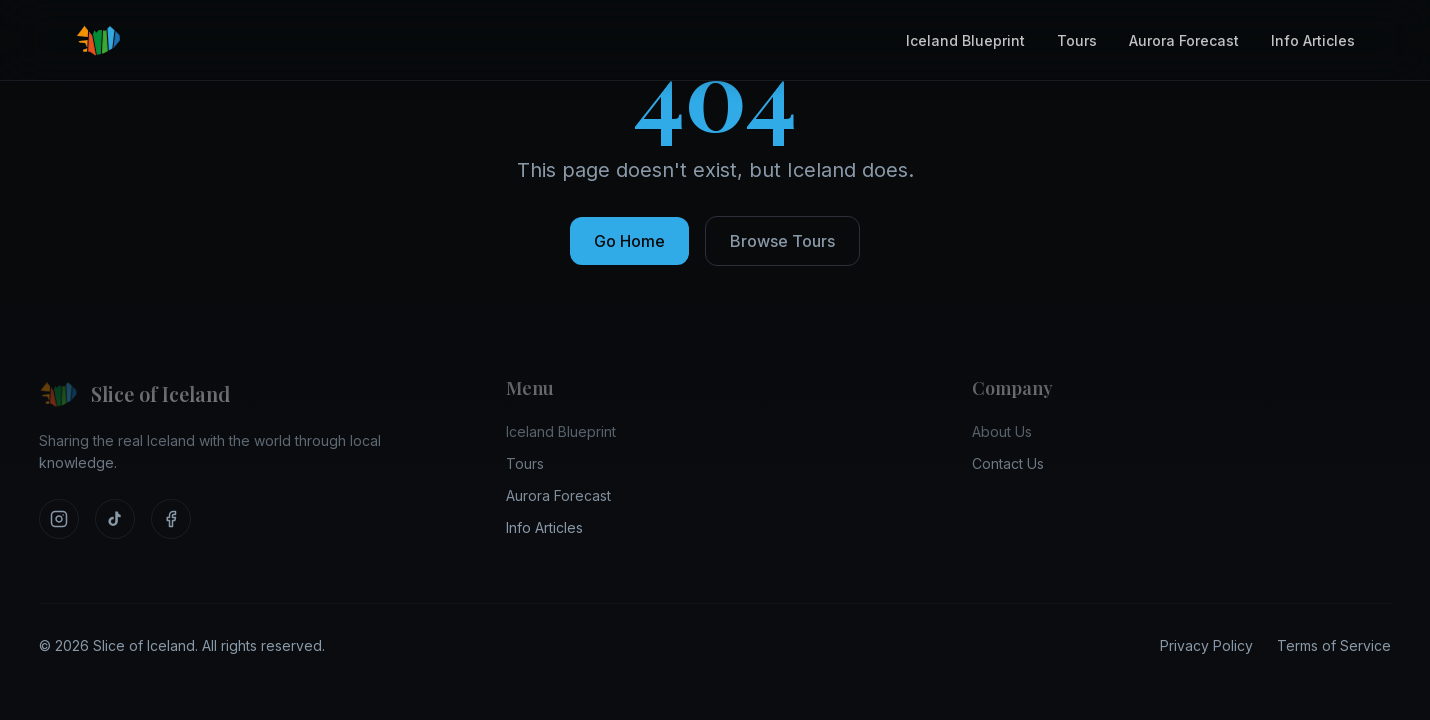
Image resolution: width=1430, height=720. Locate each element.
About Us (1002, 431)
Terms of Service (1334, 645)
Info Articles (1313, 40)
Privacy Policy (1206, 645)
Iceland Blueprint (965, 40)
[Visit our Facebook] (171, 519)
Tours (1077, 40)
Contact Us (1008, 463)
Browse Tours (782, 241)
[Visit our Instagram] (59, 519)
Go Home (629, 241)
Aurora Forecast (1184, 40)
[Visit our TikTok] (115, 519)
